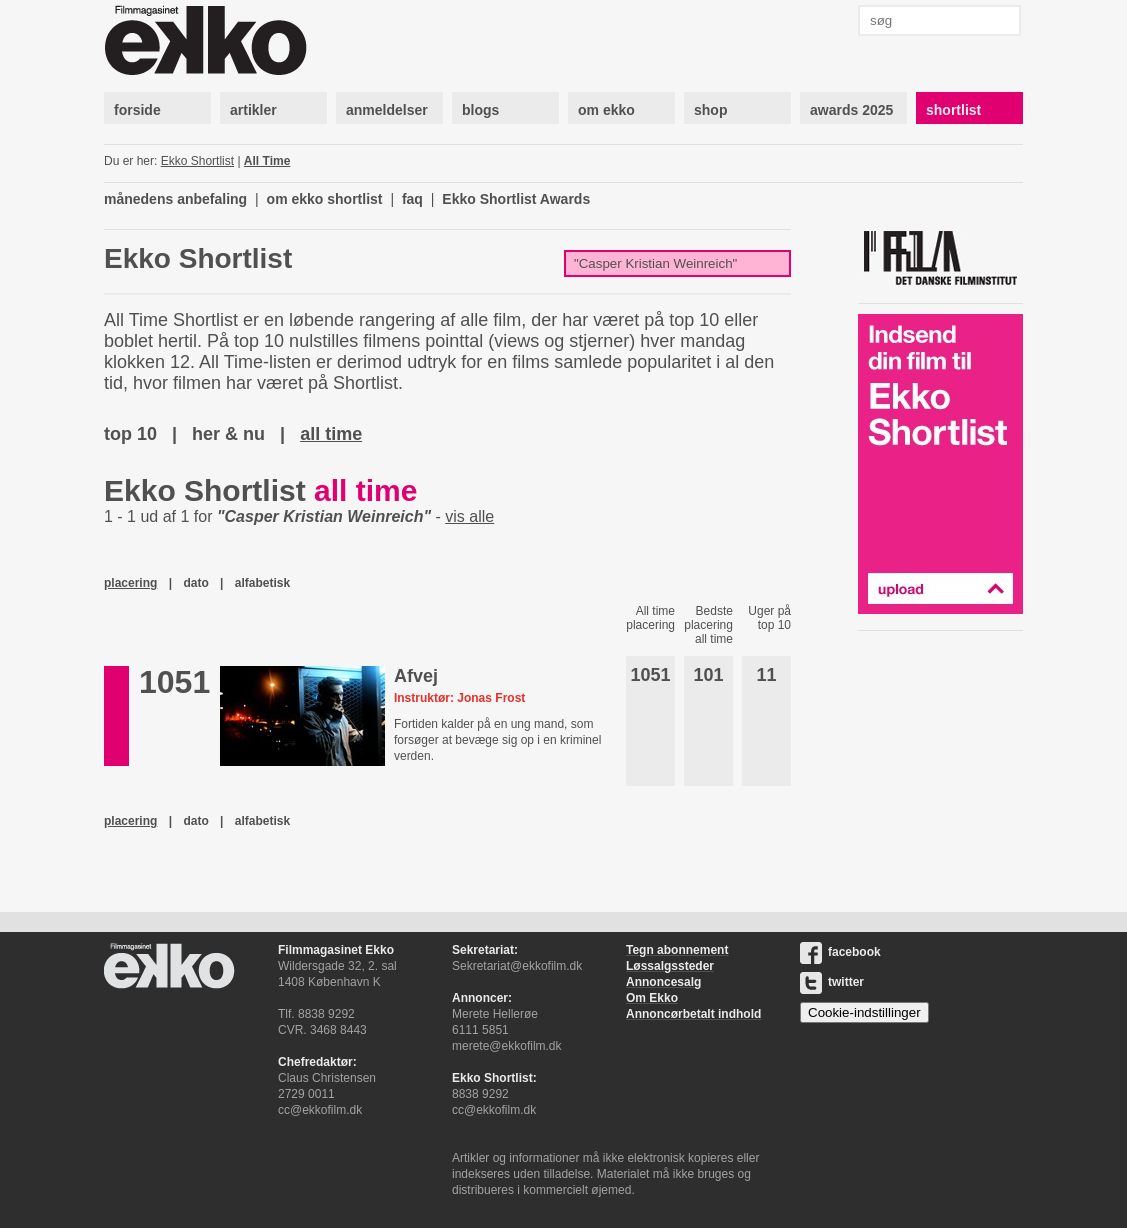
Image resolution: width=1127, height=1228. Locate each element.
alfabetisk (262, 583)
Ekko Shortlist (197, 161)
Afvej (416, 676)
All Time (267, 161)
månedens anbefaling (175, 199)
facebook (840, 952)
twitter (832, 982)
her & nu (228, 434)
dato (195, 583)
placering (130, 583)
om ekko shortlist (325, 199)
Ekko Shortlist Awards (516, 199)
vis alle (469, 516)
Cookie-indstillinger (864, 1012)
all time (331, 434)
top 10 (130, 434)
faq (412, 199)
